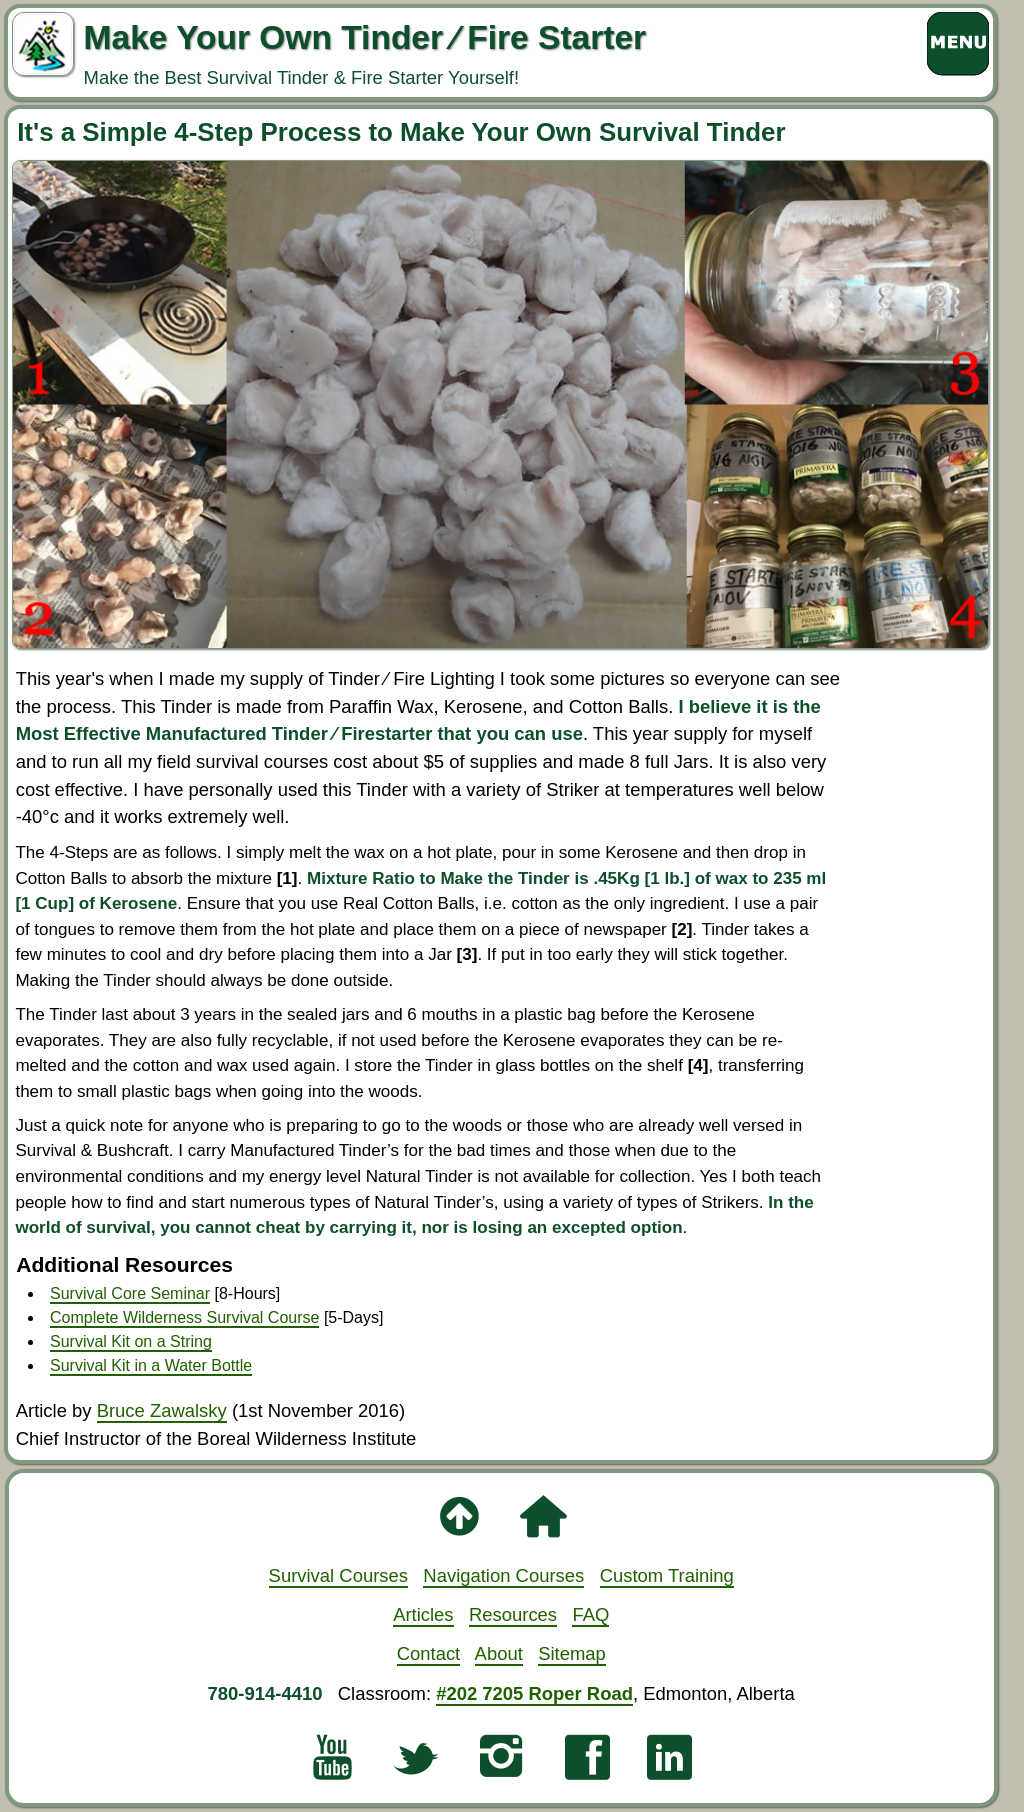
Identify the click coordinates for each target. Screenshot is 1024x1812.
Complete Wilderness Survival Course (184, 1317)
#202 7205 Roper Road (534, 1693)
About (499, 1653)
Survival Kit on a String (131, 1341)
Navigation (503, 1575)
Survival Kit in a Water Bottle (151, 1365)
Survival (338, 1575)
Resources (513, 1614)
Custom (667, 1575)
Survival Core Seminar (130, 1293)
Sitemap (572, 1653)
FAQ (590, 1614)
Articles (423, 1614)
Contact (429, 1653)
